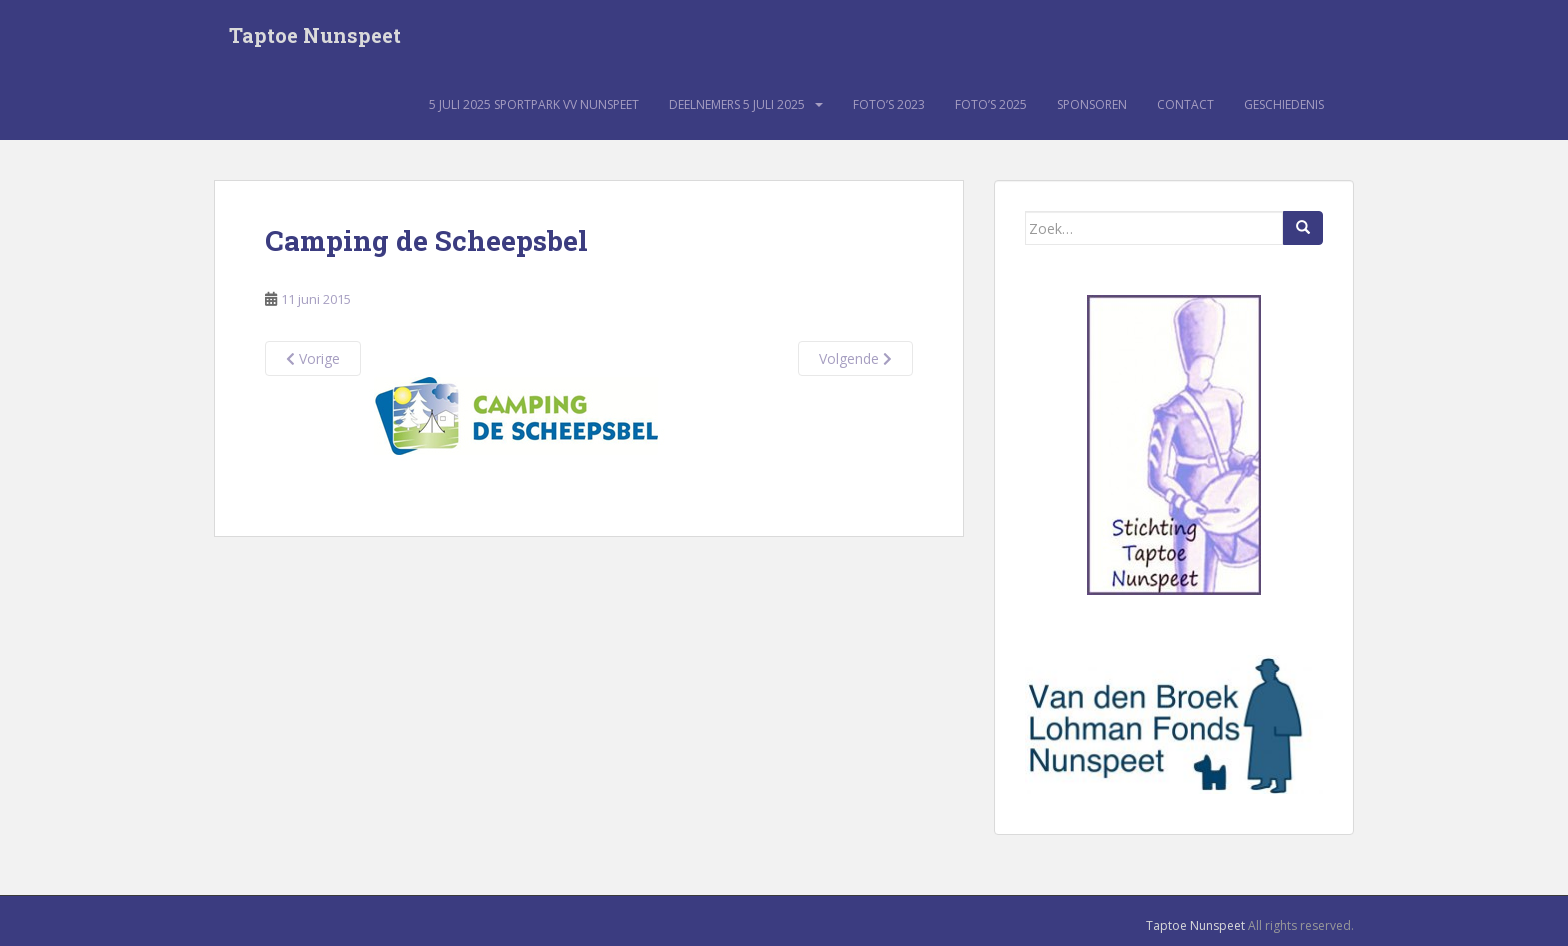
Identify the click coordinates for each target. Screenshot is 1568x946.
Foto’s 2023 (889, 104)
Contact (1185, 104)
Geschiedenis (1284, 104)
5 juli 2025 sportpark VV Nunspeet (534, 104)
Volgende (855, 358)
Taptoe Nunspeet (315, 35)
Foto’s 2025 (991, 104)
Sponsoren (1092, 104)
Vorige (313, 358)
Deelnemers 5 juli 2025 (737, 104)
